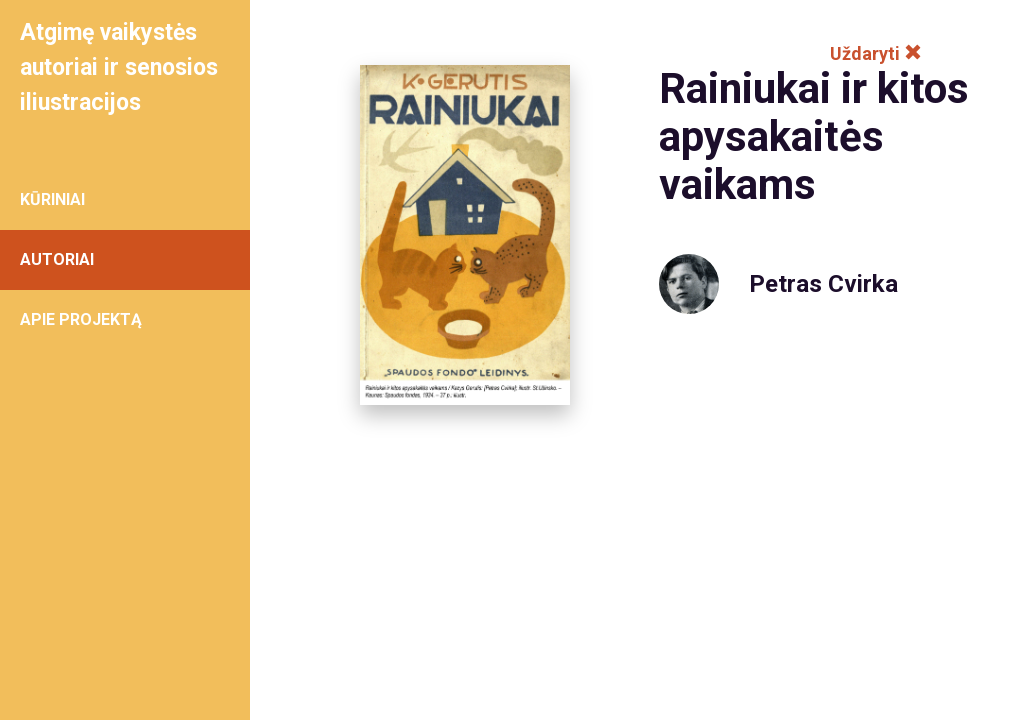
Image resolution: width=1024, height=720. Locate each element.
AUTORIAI (57, 259)
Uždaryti (876, 53)
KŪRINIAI (52, 199)
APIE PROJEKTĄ (81, 319)
